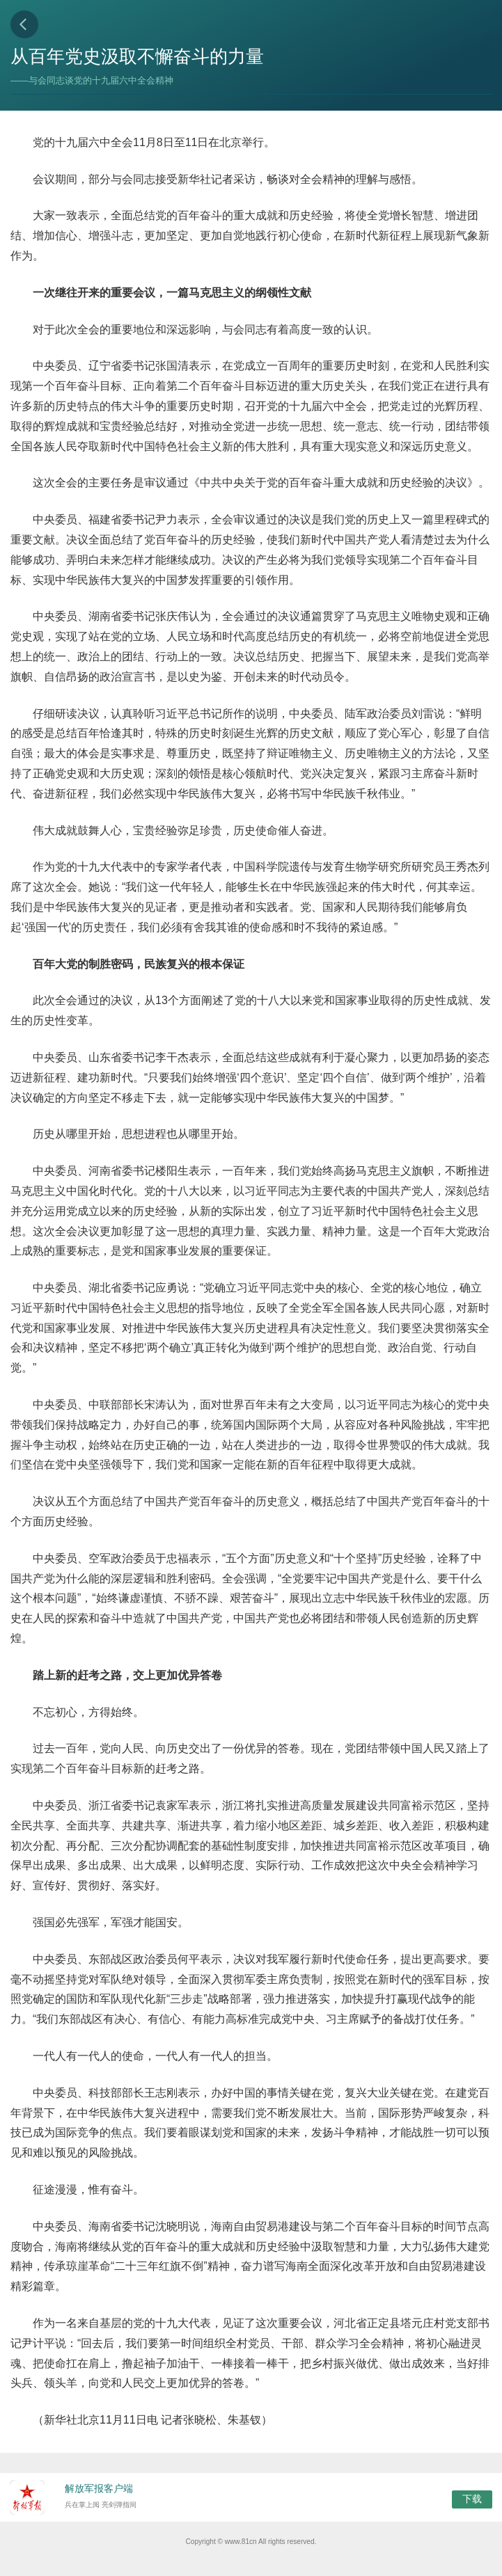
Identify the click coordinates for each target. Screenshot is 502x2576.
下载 (472, 2498)
